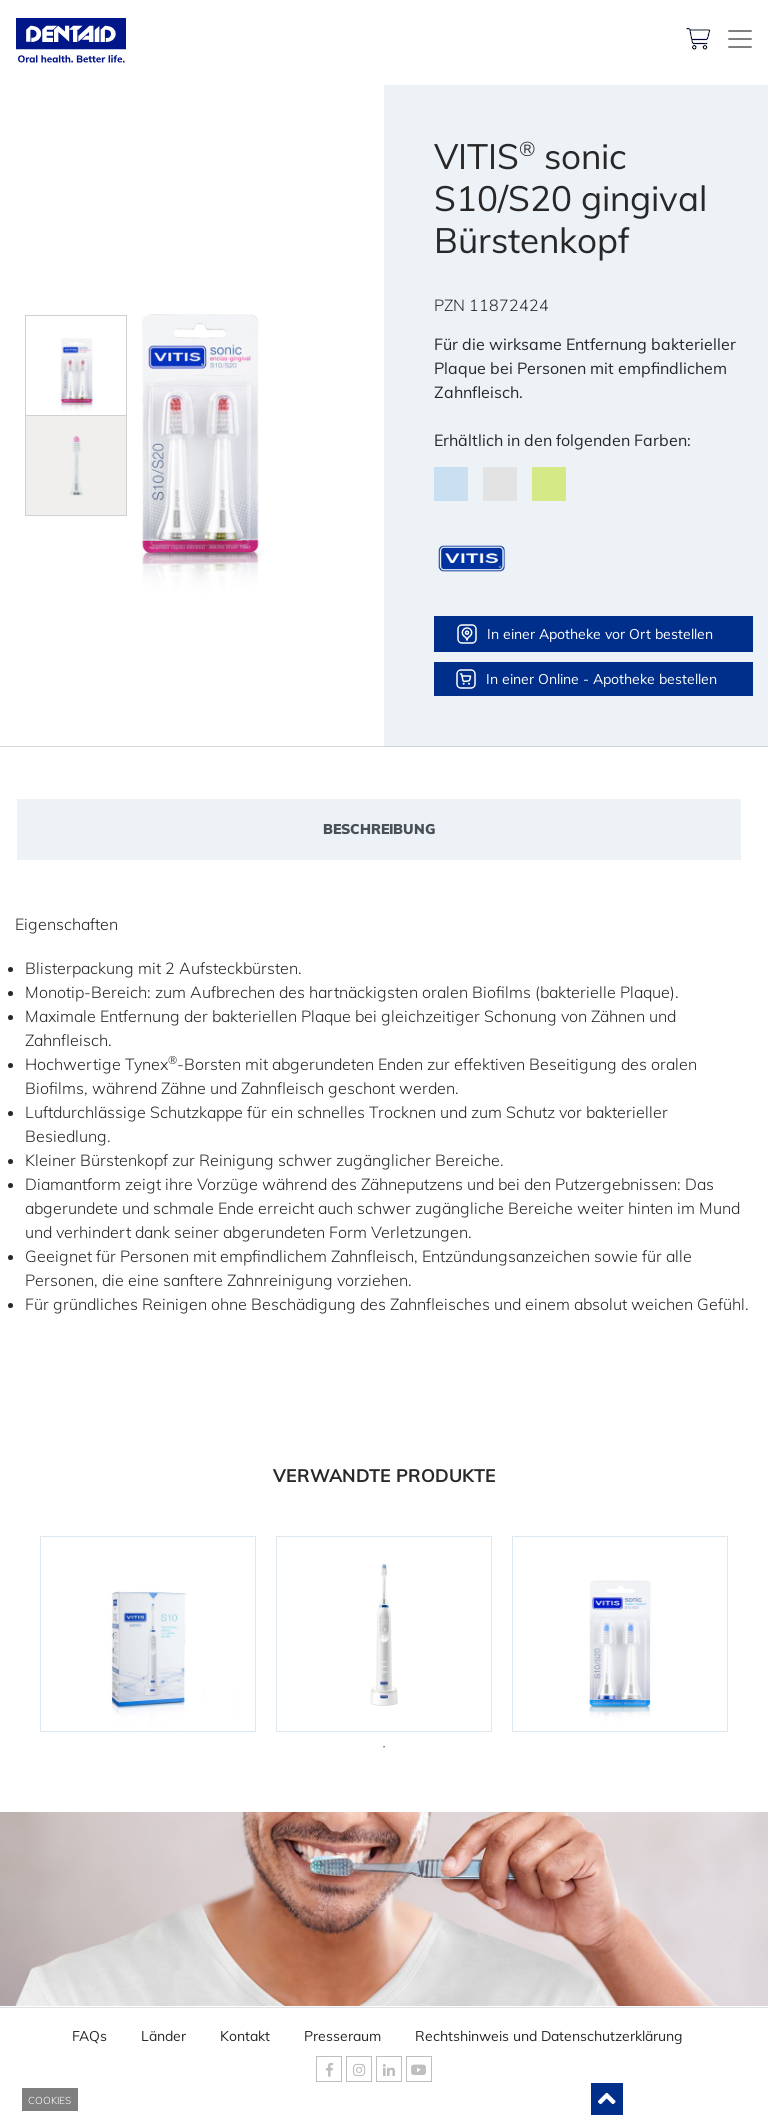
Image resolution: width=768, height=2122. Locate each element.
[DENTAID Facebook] (329, 2069)
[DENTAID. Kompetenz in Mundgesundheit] (740, 39)
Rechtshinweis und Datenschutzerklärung (548, 2030)
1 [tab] (384, 1747)
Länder (163, 2030)
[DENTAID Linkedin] (389, 2069)
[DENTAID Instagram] (359, 2069)
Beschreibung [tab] (379, 829)
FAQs (89, 2030)
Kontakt (245, 2030)
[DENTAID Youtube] (419, 2069)
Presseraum (342, 2030)
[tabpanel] (148, 1634)
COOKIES (49, 2100)
